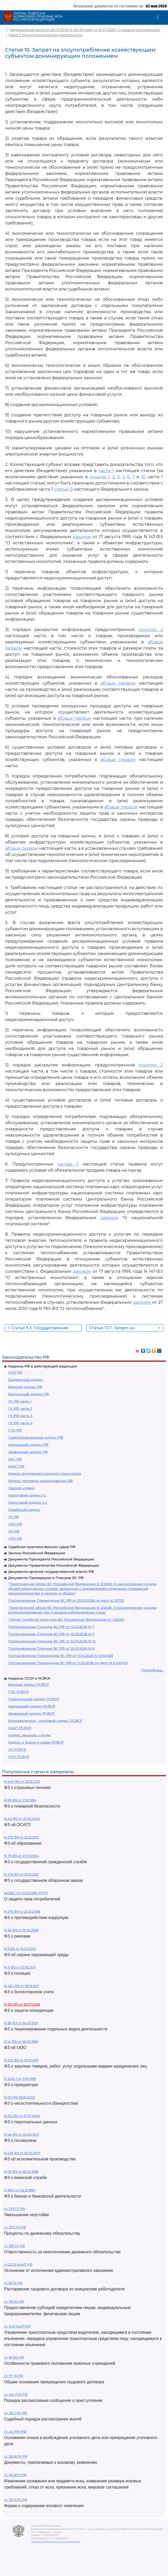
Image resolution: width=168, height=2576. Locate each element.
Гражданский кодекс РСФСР (33, 1699)
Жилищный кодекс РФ (28, 1445)
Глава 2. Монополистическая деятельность (45, 35)
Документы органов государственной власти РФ (51, 1571)
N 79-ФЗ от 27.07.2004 (21, 1856)
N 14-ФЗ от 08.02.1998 (21, 2042)
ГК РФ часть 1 (20, 1401)
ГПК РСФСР (18, 1692)
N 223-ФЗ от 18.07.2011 (21, 2060)
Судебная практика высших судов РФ (41, 1547)
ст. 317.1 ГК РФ (15, 2227)
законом (82, 536)
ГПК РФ (15, 1430)
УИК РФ (15, 1524)
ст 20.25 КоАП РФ (18, 2264)
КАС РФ (15, 1459)
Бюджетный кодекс (25, 1380)
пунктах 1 (100, 476)
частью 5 (68, 1164)
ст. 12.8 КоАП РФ (17, 2326)
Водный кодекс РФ (25, 1387)
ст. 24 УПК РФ (15, 2432)
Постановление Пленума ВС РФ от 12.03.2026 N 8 (51, 1648)
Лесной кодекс (21, 1488)
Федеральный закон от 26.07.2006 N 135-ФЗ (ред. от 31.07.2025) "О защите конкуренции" (85, 30)
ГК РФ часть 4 (20, 1423)
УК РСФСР (17, 1749)
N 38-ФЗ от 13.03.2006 (21, 1930)
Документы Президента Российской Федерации (51, 1559)
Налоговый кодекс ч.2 (27, 1502)
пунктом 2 (150, 629)
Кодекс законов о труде (29, 1735)
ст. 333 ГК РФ (14, 2209)
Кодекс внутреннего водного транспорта (44, 1473)
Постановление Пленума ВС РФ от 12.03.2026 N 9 (51, 1634)
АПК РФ (15, 1372)
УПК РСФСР (18, 1757)
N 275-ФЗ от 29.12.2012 (21, 1874)
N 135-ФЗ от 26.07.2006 (22, 2004)
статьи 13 (63, 489)
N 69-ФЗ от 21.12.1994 (20, 1800)
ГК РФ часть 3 (20, 1416)
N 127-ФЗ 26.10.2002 (19, 2097)
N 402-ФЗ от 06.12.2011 (21, 1986)
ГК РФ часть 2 (20, 1408)
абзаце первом (118, 683)
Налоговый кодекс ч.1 (27, 1495)
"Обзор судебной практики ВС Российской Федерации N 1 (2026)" (66, 1619)
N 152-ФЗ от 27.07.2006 (22, 2116)
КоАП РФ (16, 1466)
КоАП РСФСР (19, 1728)
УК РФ (13, 1531)
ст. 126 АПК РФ (15, 2456)
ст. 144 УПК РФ (16, 2394)
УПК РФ (15, 1538)
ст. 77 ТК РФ (13, 2376)
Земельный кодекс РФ (28, 1452)
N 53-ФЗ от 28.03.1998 (21, 2172)
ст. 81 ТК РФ (13, 2283)
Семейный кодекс (24, 1510)
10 (143, 476)
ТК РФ (13, 1517)
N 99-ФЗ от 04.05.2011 (21, 2023)
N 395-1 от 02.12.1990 (19, 2190)
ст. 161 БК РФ (14, 2357)
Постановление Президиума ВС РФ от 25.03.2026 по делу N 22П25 (66, 1600)
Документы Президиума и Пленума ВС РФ (46, 1578)
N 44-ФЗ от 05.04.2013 (21, 2134)
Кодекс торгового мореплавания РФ (40, 1481)
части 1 (106, 470)
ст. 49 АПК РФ (15, 2475)
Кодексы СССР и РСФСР (29, 1678)
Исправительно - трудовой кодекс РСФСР (45, 1721)
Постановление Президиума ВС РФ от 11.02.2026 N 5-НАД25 (60, 1656)
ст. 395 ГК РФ (14, 2246)
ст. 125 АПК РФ (15, 2500)
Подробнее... (152, 1670)
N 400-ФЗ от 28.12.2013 (22, 1782)
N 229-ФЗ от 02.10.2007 (22, 2153)
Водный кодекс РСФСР (28, 1684)
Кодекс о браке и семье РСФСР (36, 1742)
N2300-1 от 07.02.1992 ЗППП (26, 1893)
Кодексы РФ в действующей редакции (42, 1366)
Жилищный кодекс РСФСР (31, 1706)
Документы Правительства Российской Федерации (53, 1565)
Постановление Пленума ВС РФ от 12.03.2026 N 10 (52, 1641)
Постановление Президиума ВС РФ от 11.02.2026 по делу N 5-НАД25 (68, 1663)
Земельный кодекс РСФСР (31, 1713)
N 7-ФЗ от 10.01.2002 (20, 1949)
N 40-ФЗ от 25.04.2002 (22, 1819)
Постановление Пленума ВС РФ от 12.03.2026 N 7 (51, 1627)
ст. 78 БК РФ (14, 2302)
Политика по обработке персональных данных (55, 2541)
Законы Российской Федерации (36, 1553)
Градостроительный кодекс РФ (35, 1437)
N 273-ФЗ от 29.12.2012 (21, 1837)
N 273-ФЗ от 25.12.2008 (22, 1912)
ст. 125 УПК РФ (15, 2413)
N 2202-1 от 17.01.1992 (20, 2079)
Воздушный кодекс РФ (28, 1394)
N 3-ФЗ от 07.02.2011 (20, 1967)
